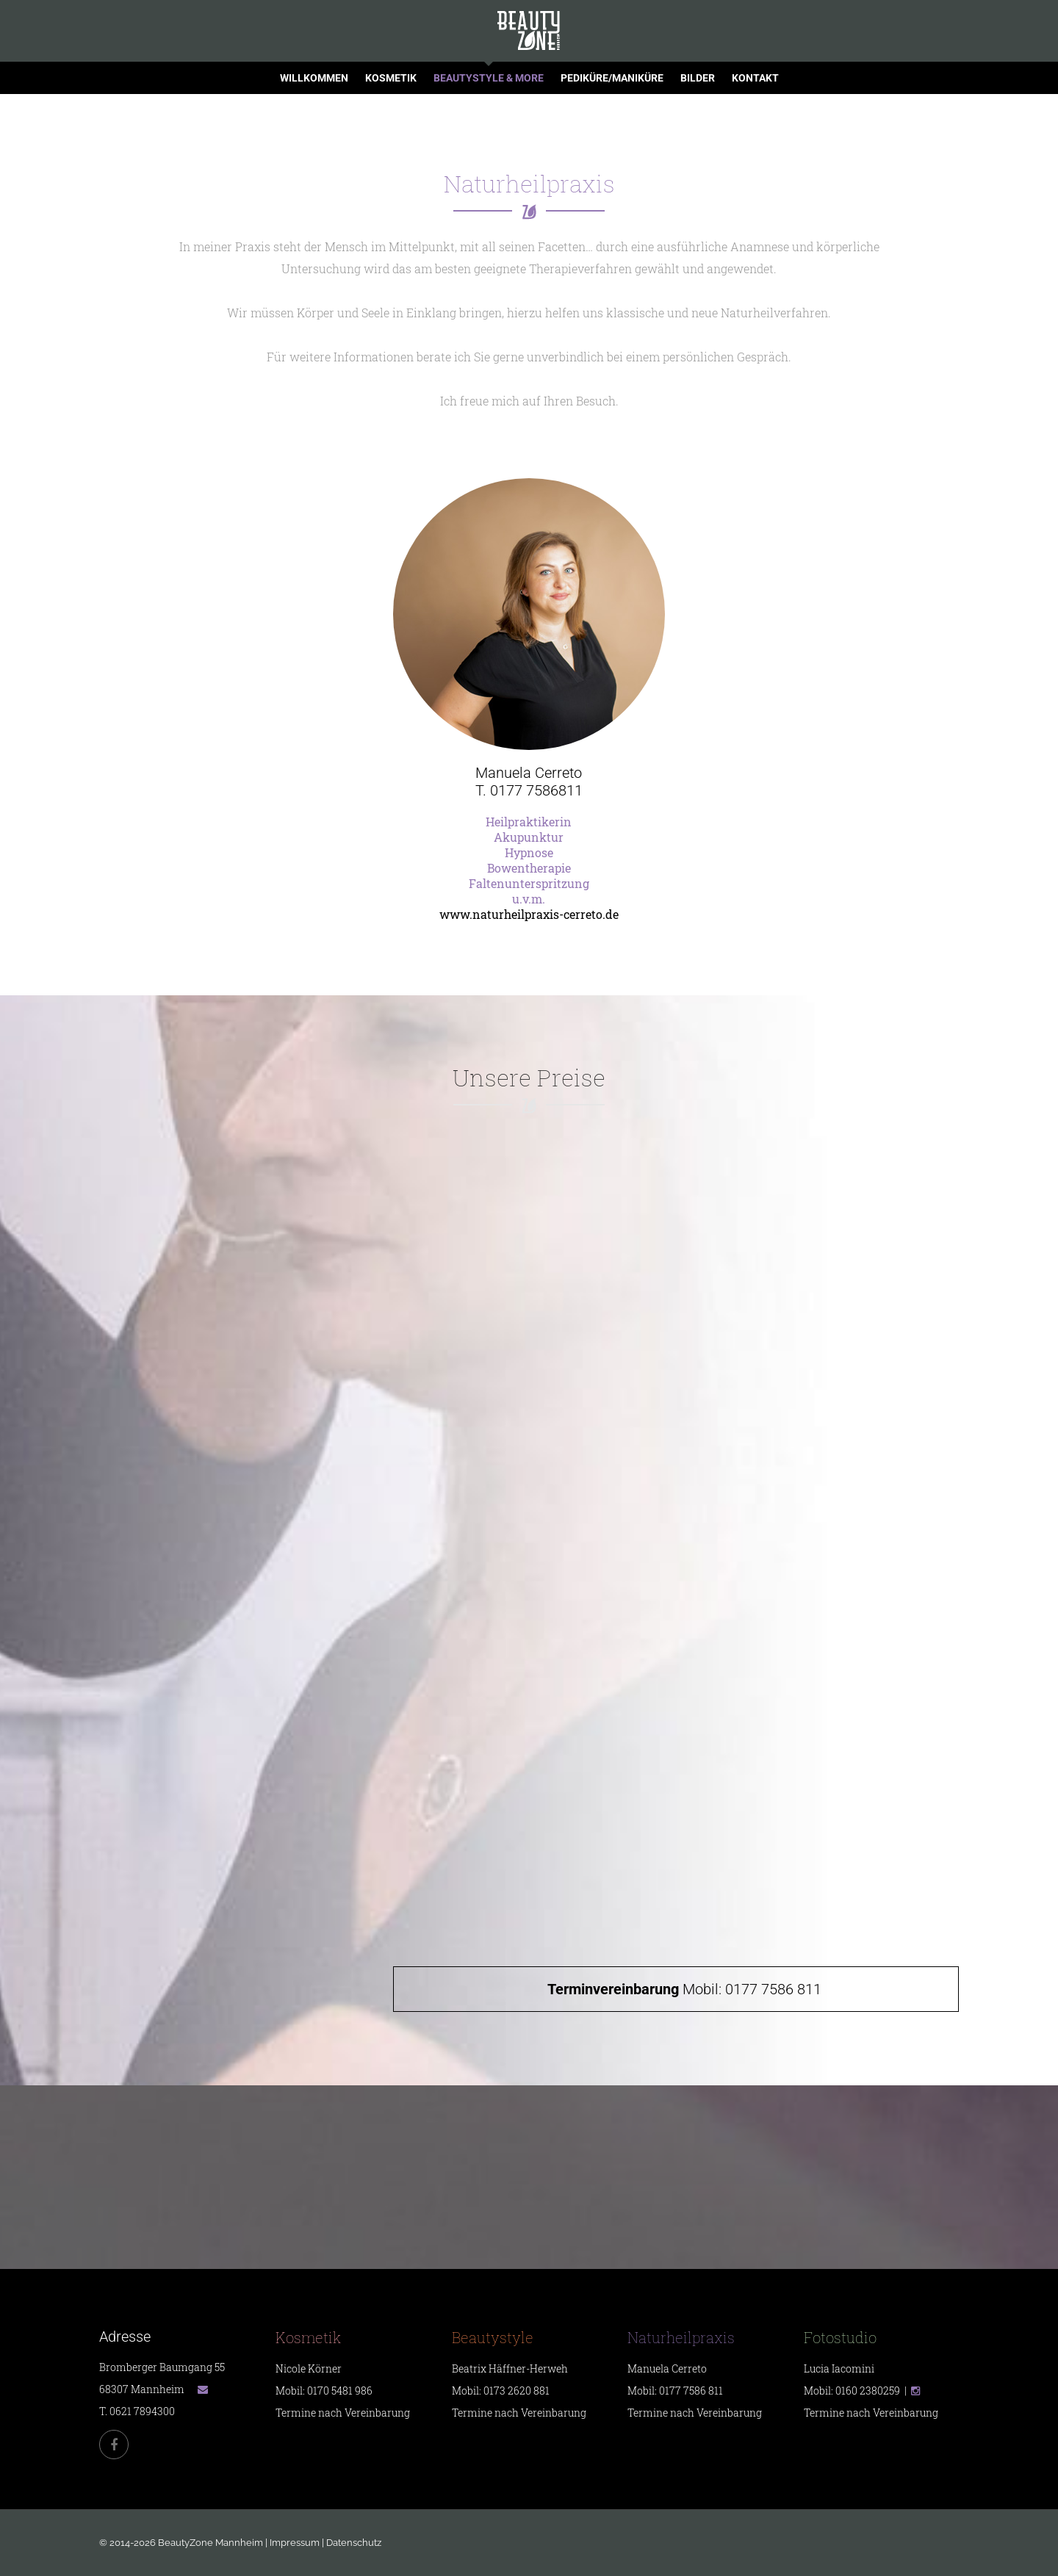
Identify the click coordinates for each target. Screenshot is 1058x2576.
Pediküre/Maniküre (612, 78)
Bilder (697, 78)
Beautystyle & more (488, 78)
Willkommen (314, 78)
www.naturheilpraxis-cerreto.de (529, 914)
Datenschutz (353, 2542)
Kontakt (755, 78)
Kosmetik (391, 78)
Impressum (295, 2542)
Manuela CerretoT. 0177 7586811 (529, 781)
